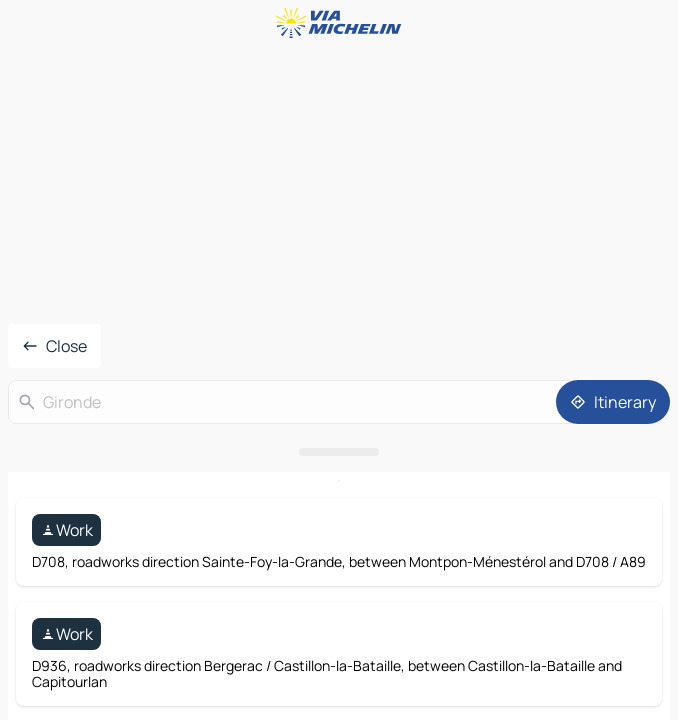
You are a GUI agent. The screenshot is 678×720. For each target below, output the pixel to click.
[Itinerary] (613, 402)
